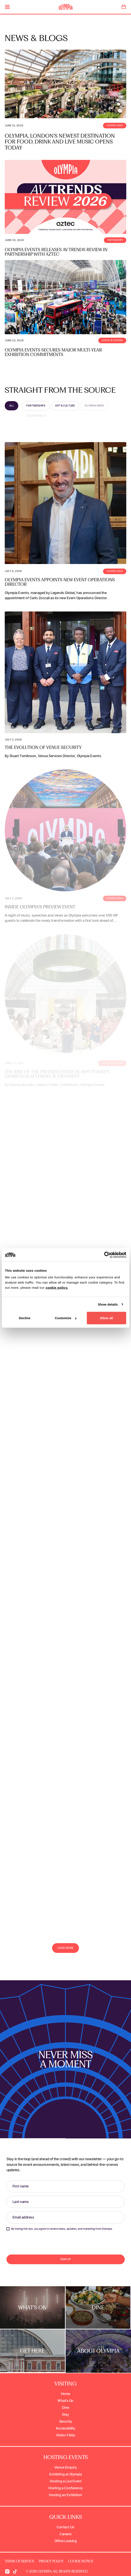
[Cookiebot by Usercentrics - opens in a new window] (107, 1254)
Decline (24, 1318)
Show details (108, 1304)
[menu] (7, 6)
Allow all (106, 1318)
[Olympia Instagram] (7, 2571)
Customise (66, 1318)
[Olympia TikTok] (15, 2571)
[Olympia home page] (65, 7)
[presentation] (39, 2247)
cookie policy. (57, 1287)
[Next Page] (65, 1948)
